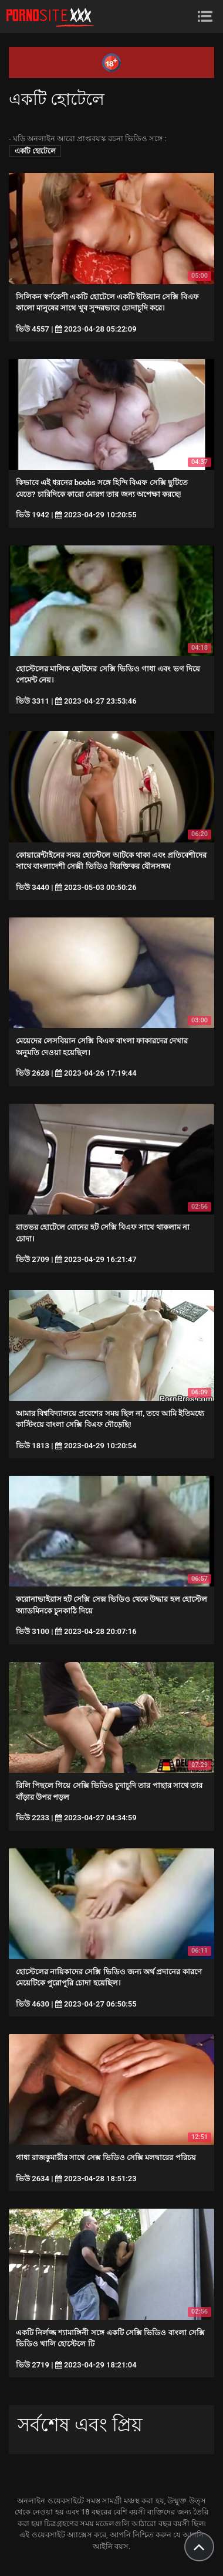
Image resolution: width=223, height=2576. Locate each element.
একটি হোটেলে (35, 151)
